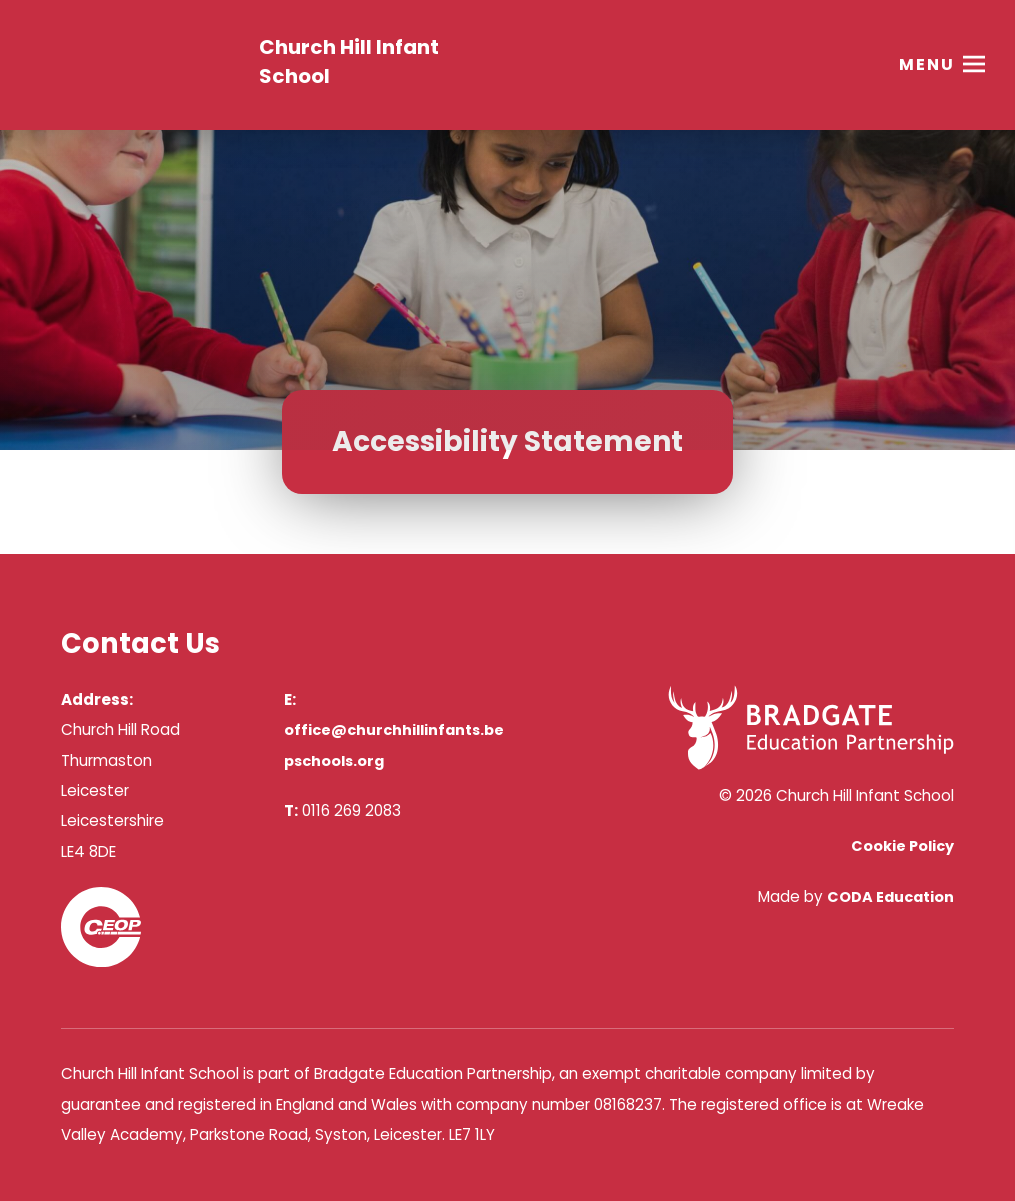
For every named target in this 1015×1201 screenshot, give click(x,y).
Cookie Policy (902, 846)
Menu (927, 64)
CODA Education (890, 897)
